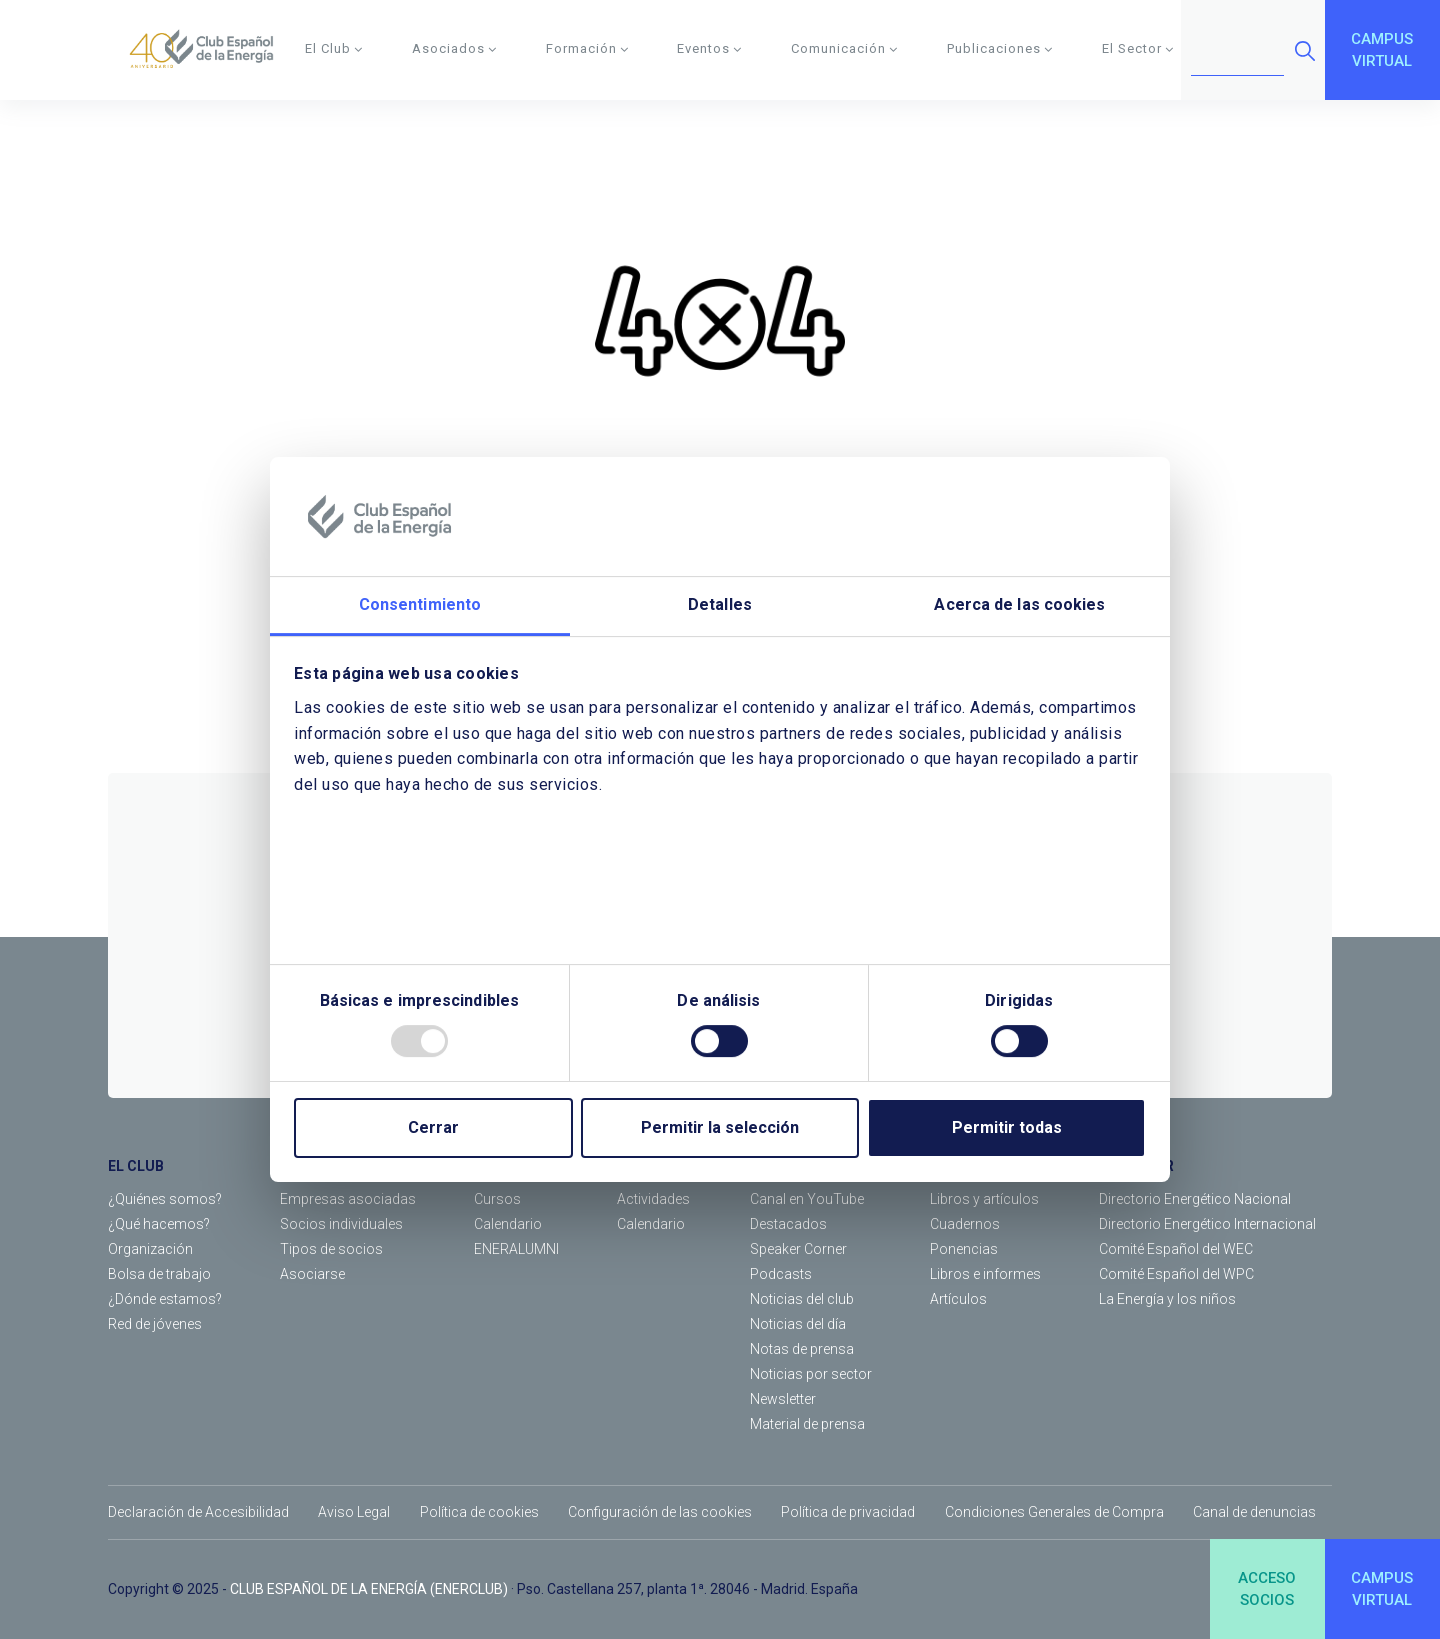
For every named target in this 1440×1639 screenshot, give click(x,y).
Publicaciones (1000, 48)
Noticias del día (798, 1324)
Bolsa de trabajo (159, 1274)
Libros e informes (985, 1274)
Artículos (958, 1299)
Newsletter (783, 1399)
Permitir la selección (720, 1127)
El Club (334, 48)
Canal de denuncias (1254, 1512)
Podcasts (781, 1274)
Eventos (709, 48)
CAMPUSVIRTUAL (1382, 50)
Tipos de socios (331, 1249)
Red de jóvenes (155, 1324)
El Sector (1138, 48)
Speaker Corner (798, 1249)
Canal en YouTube (807, 1199)
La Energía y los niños (1167, 1299)
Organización (150, 1249)
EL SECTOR (1136, 1166)
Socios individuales (341, 1224)
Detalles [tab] (720, 605)
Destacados (788, 1224)
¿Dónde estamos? (165, 1299)
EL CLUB (136, 1166)
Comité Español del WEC (1176, 1249)
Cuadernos (965, 1224)
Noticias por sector (811, 1374)
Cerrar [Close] (433, 1127)
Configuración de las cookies (660, 1512)
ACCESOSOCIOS (1267, 1589)
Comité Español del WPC (1176, 1274)
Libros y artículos (984, 1199)
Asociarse (312, 1274)
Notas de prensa (802, 1349)
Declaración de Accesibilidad (198, 1512)
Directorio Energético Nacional (1195, 1199)
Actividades (653, 1199)
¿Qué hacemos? (159, 1224)
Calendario (508, 1224)
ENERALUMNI (516, 1249)
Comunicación (844, 48)
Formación (587, 48)
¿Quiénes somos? (165, 1199)
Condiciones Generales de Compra (1054, 1512)
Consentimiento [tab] (420, 605)
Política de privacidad (848, 1512)
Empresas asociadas (348, 1199)
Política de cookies (479, 1512)
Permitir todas (1007, 1127)
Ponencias (964, 1249)
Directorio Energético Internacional (1207, 1224)
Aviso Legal (354, 1512)
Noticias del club (802, 1299)
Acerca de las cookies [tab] (1019, 605)
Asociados (454, 48)
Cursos (497, 1199)
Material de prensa (807, 1424)
